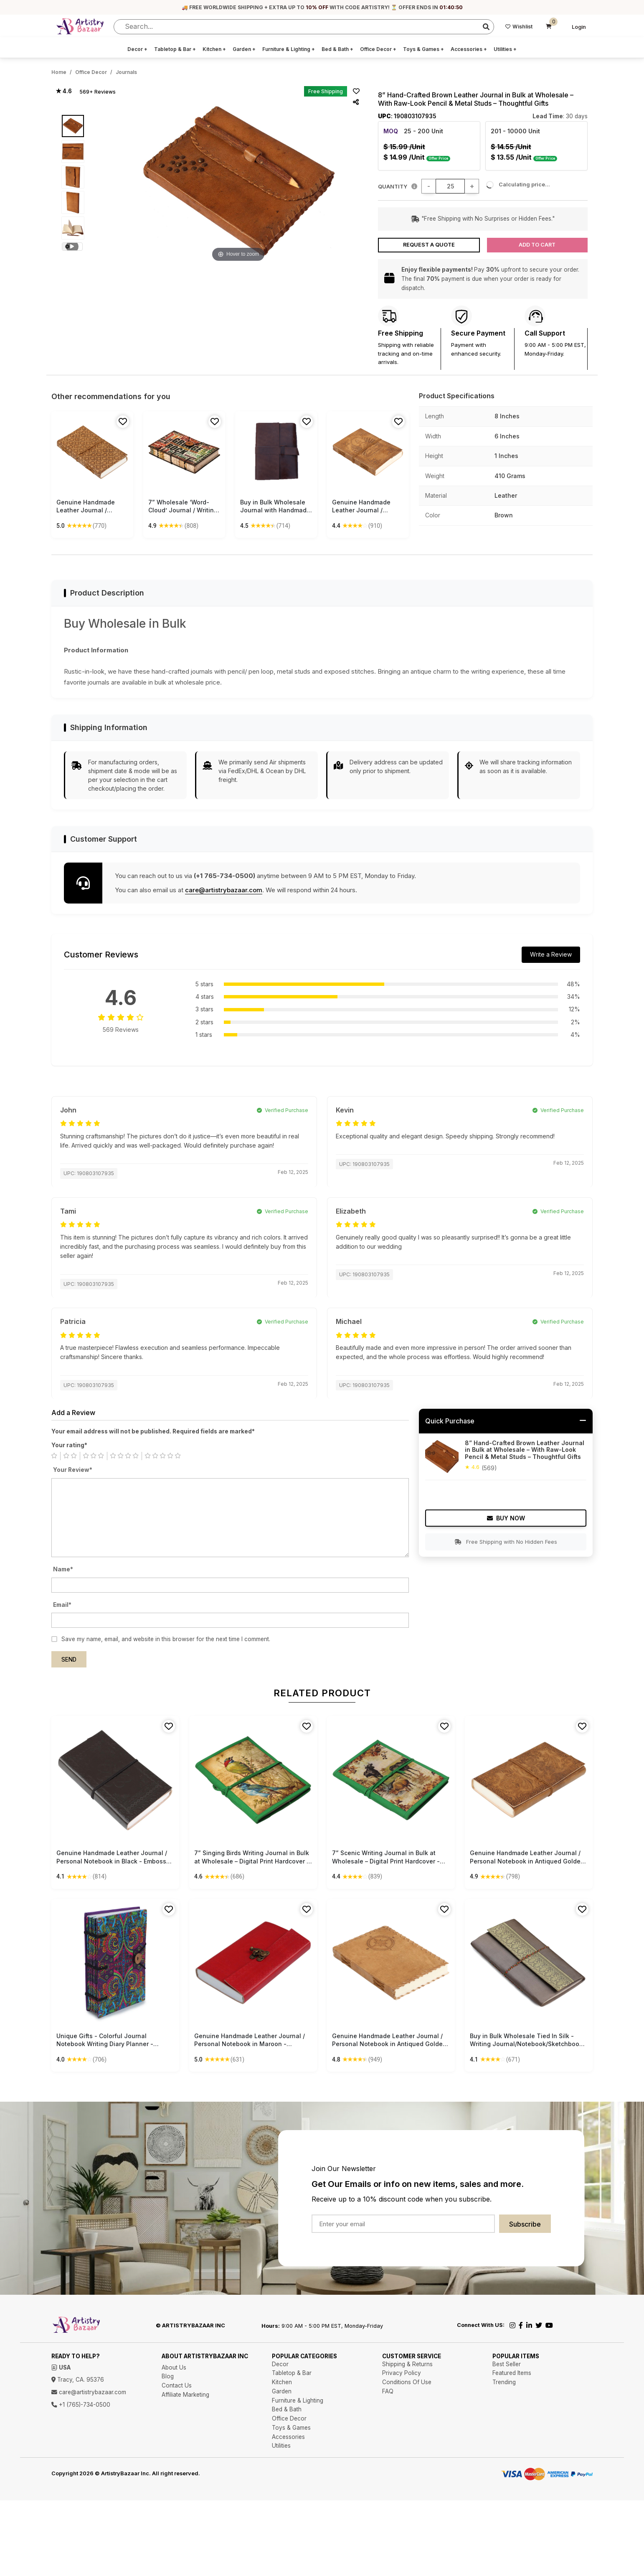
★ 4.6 (64, 91)
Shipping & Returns (407, 2364)
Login (579, 27)
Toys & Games (423, 49)
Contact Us (177, 2385)
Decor (137, 49)
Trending (504, 2382)
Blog (168, 2376)
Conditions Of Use (406, 2382)
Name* (63, 1569)
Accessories (469, 49)
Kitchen (214, 49)
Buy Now (506, 1518)
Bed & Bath (337, 49)
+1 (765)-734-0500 (80, 2404)
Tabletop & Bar (175, 49)
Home (58, 72)
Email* (62, 1604)
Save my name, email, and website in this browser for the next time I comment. (165, 1639)
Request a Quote (429, 245)
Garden (244, 49)
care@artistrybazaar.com (223, 890)
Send (68, 1659)
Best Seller (506, 2364)
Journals (126, 72)
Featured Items (511, 2373)
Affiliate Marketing (185, 2394)
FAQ (387, 2391)
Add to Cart (537, 245)
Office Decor (378, 49)
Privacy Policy (401, 2373)
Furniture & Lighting (288, 49)
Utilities (505, 49)
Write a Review (551, 954)
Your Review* (72, 1469)
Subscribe (525, 2224)
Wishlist (518, 26)
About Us (174, 2367)
